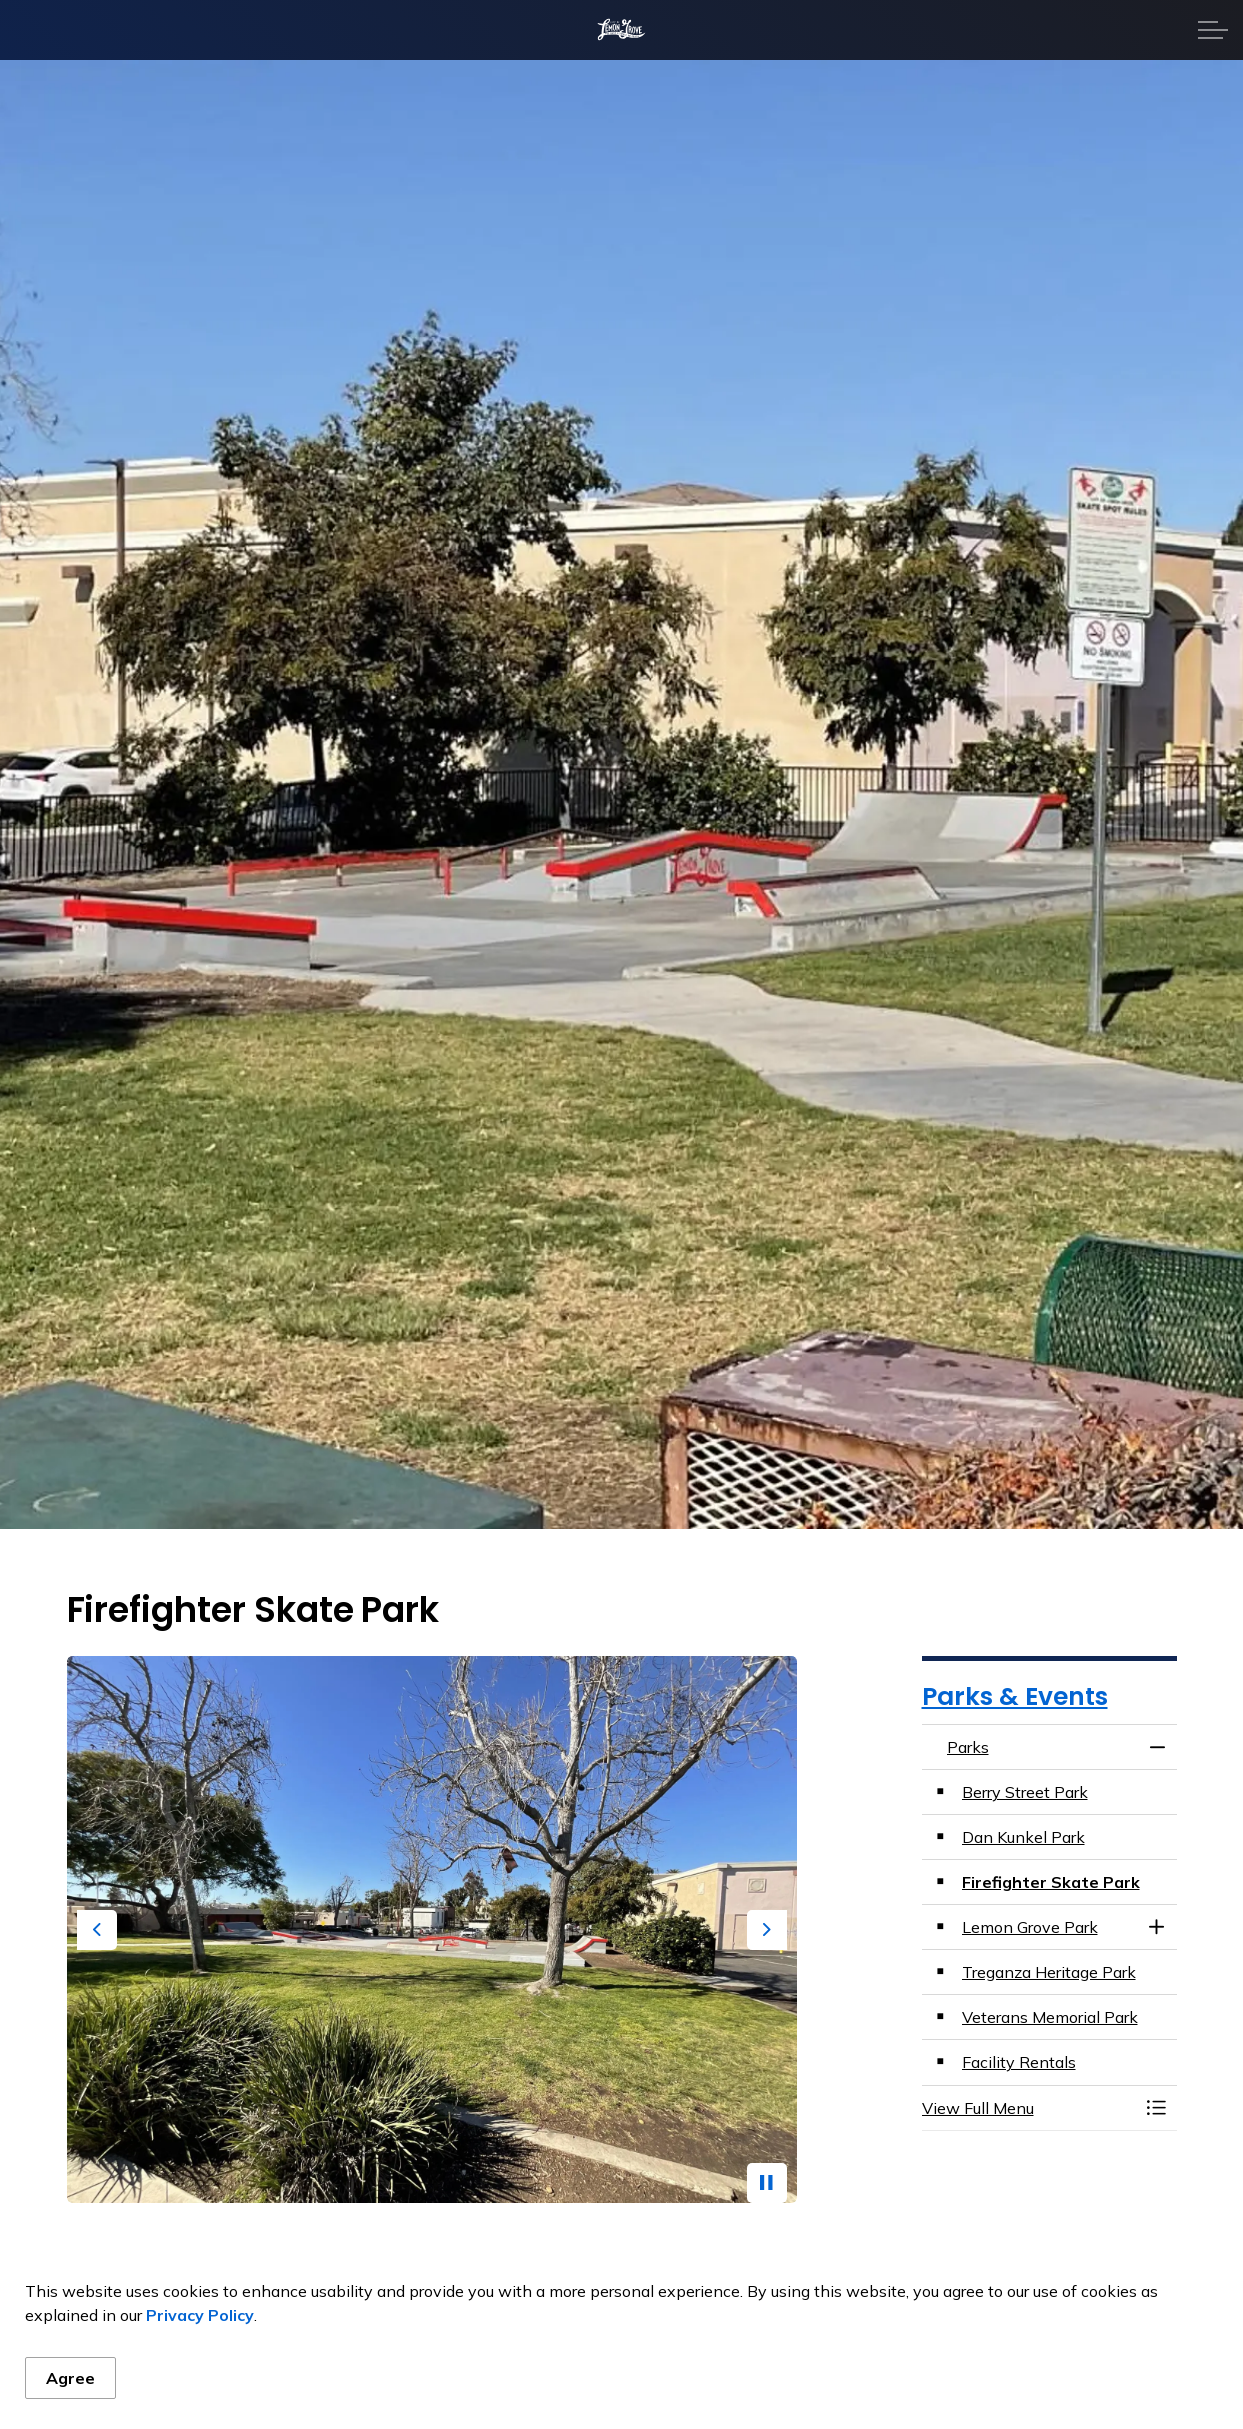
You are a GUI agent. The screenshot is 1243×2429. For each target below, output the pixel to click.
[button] (1029, 2108)
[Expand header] (1213, 30)
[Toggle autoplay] (767, 2183)
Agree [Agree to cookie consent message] (70, 2378)
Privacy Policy (200, 2315)
